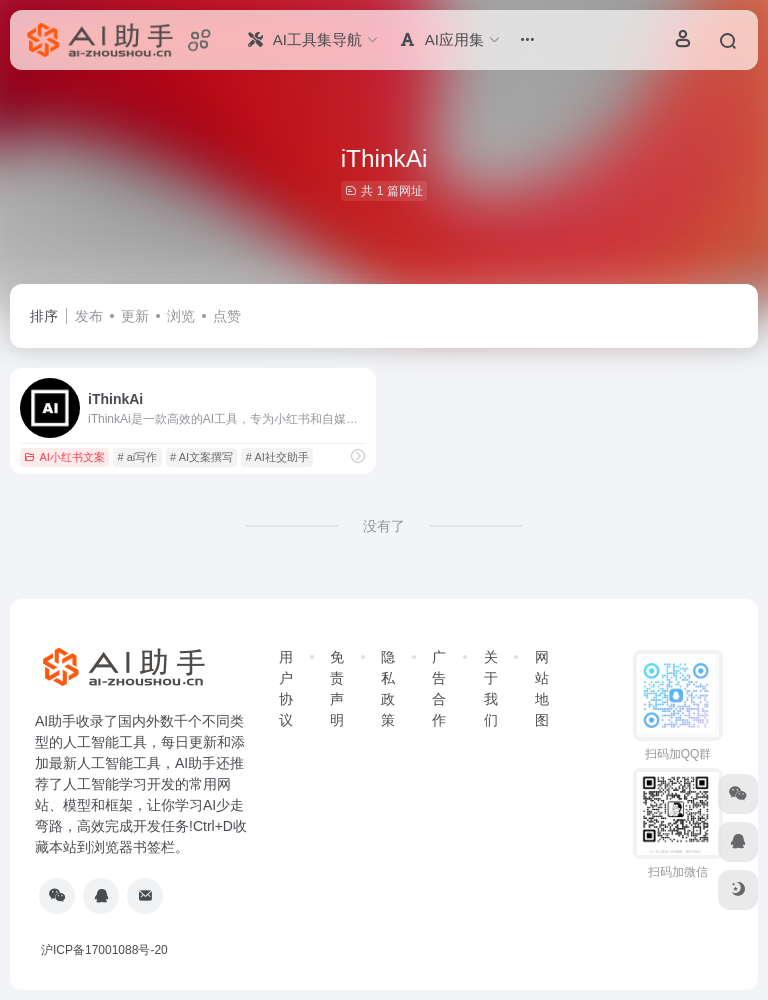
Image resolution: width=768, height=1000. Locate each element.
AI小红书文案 (64, 457)
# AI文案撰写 (201, 457)
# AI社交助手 (277, 457)
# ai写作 (138, 457)
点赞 (227, 316)
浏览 (181, 316)
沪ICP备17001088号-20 (104, 950)
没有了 (384, 526)
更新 (135, 316)
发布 (89, 316)
